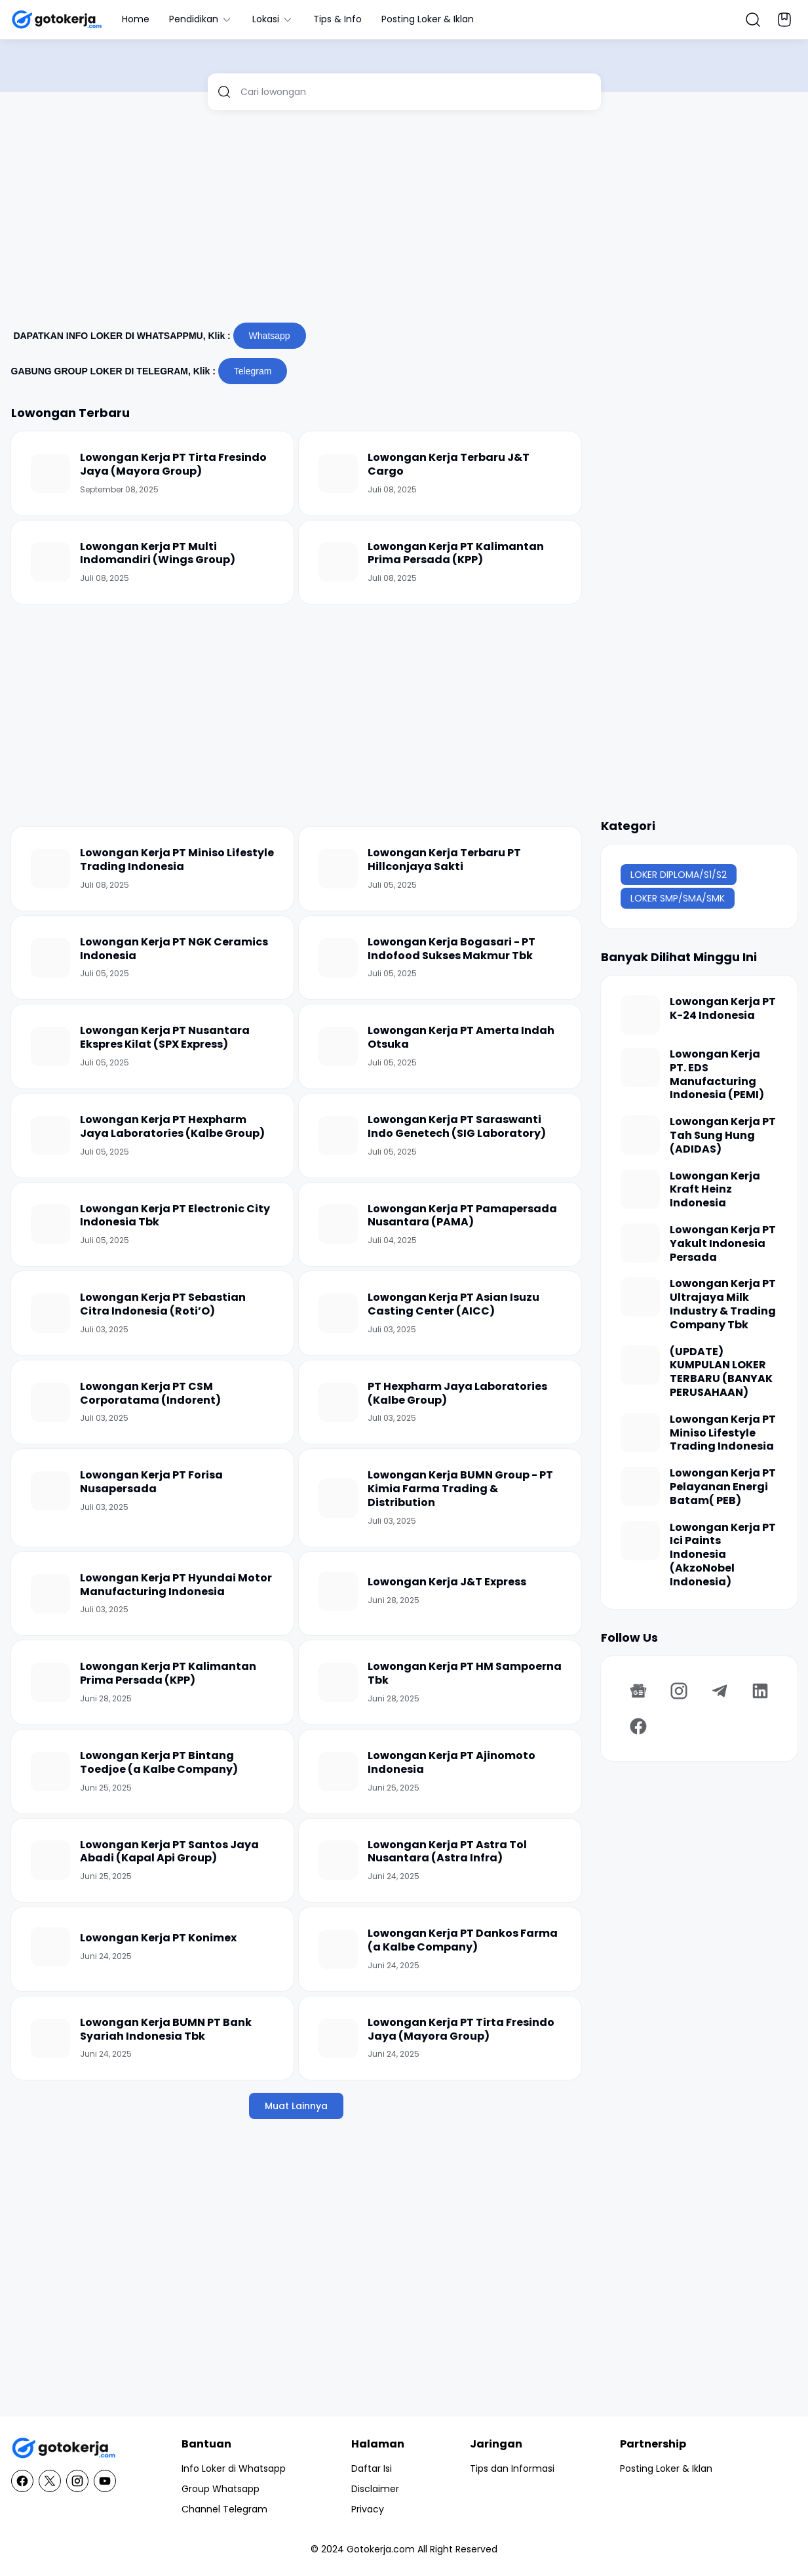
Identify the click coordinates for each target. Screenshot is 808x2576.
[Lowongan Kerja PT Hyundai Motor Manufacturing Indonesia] (50, 1594)
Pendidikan (201, 19)
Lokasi (273, 19)
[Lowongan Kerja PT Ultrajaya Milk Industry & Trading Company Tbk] (640, 1297)
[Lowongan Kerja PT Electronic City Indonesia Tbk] (50, 1224)
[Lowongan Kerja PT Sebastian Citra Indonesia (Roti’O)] (50, 1313)
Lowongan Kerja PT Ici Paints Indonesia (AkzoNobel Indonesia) (723, 1555)
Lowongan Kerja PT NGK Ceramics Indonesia (174, 949)
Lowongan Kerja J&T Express (447, 1582)
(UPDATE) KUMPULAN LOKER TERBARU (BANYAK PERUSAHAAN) (721, 1372)
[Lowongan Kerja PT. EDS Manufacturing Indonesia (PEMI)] (640, 1067)
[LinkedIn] (760, 1691)
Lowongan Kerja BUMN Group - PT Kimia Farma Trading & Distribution (460, 1489)
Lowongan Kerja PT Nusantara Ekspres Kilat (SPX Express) (165, 1038)
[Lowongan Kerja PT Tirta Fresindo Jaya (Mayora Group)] (50, 473)
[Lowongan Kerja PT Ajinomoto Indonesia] (338, 1771)
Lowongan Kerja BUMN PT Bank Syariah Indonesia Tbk (166, 2030)
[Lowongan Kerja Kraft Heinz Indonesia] (640, 1189)
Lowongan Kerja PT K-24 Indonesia (723, 1009)
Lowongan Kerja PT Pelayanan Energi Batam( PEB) (723, 1487)
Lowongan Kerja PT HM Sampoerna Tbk (465, 1674)
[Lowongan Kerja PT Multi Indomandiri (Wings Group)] (50, 562)
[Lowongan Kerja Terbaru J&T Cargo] (338, 473)
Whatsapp (269, 335)
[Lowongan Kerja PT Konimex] (50, 1946)
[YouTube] (105, 2481)
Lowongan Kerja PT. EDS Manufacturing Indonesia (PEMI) (717, 1075)
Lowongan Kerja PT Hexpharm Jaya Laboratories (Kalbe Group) (172, 1127)
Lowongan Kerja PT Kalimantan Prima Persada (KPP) (456, 554)
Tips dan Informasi (512, 2468)
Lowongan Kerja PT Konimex (158, 1938)
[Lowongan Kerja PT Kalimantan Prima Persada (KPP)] (338, 562)
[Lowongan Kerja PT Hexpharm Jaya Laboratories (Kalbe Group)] (50, 1135)
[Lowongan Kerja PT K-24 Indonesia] (640, 1015)
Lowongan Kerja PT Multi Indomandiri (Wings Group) (157, 554)
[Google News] (638, 1691)
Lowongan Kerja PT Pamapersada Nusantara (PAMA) (462, 1216)
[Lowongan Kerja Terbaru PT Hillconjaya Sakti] (338, 868)
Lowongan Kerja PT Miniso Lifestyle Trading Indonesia (177, 860)
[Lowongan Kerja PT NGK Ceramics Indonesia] (50, 958)
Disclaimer (375, 2488)
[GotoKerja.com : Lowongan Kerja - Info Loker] (63, 2448)
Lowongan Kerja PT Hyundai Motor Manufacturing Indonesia (176, 1585)
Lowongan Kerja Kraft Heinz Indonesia (715, 1190)
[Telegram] (719, 1691)
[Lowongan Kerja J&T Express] (338, 1591)
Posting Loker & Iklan (427, 19)
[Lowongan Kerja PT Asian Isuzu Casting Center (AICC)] (338, 1313)
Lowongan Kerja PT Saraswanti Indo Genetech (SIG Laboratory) (457, 1127)
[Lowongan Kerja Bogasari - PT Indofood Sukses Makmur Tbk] (338, 958)
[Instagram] (679, 1691)
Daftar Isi (371, 2468)
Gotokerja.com (381, 2549)
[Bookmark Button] (784, 20)
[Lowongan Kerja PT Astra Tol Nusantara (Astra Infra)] (338, 1860)
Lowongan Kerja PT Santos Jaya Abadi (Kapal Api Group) (169, 1852)
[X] (50, 2481)
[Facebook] (638, 1726)
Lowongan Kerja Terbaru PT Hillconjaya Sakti (444, 860)
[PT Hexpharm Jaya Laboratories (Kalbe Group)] (338, 1402)
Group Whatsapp (221, 2488)
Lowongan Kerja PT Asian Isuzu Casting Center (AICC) (453, 1304)
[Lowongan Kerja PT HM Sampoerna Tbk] (338, 1682)
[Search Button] (753, 20)
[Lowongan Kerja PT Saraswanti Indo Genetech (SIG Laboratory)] (338, 1135)
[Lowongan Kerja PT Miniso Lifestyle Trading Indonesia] (50, 868)
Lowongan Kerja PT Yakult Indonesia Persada (723, 1243)
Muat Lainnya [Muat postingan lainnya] (296, 2105)
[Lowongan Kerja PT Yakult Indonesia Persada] (640, 1243)
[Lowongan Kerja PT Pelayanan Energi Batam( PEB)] (640, 1486)
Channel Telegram (224, 2509)
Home (135, 19)
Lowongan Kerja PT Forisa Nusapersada (151, 1482)
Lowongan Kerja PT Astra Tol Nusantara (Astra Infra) (447, 1852)
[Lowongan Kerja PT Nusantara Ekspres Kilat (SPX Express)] (50, 1046)
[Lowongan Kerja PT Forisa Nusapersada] (50, 1491)
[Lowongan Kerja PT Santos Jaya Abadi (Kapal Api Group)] (50, 1860)
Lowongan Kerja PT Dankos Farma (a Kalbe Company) (463, 1940)
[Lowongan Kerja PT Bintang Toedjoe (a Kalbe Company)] (50, 1771)
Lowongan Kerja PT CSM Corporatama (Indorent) (150, 1394)
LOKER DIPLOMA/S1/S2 (678, 874)
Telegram (253, 371)
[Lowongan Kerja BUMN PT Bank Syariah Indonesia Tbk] (50, 2038)
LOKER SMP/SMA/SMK (677, 898)
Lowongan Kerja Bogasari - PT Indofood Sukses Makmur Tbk (451, 949)
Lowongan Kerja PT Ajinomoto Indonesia (451, 1763)
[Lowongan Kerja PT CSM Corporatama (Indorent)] (50, 1402)
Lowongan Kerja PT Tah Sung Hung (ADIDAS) (723, 1135)
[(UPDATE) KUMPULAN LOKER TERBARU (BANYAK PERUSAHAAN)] (640, 1365)
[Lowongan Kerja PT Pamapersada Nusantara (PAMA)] (338, 1224)
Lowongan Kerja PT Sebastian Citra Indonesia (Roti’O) (163, 1304)
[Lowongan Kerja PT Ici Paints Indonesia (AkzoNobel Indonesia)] (640, 1540)
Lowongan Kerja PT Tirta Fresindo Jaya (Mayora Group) (173, 465)
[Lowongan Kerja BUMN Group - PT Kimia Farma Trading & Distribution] (338, 1498)
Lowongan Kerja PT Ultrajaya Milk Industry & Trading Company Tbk (723, 1304)
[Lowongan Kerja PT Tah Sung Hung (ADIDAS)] (640, 1135)
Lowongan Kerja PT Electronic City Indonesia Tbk (175, 1216)
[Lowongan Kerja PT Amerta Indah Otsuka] (338, 1046)
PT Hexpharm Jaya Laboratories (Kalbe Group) (457, 1394)
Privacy (367, 2509)
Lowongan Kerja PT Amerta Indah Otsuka (461, 1038)
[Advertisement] (404, 221)
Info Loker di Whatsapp (234, 2468)
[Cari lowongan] (416, 91)
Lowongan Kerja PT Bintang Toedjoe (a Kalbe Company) (159, 1763)
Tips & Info (337, 19)
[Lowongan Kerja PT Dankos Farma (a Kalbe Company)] (338, 1949)
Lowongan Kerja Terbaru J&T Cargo (448, 465)
